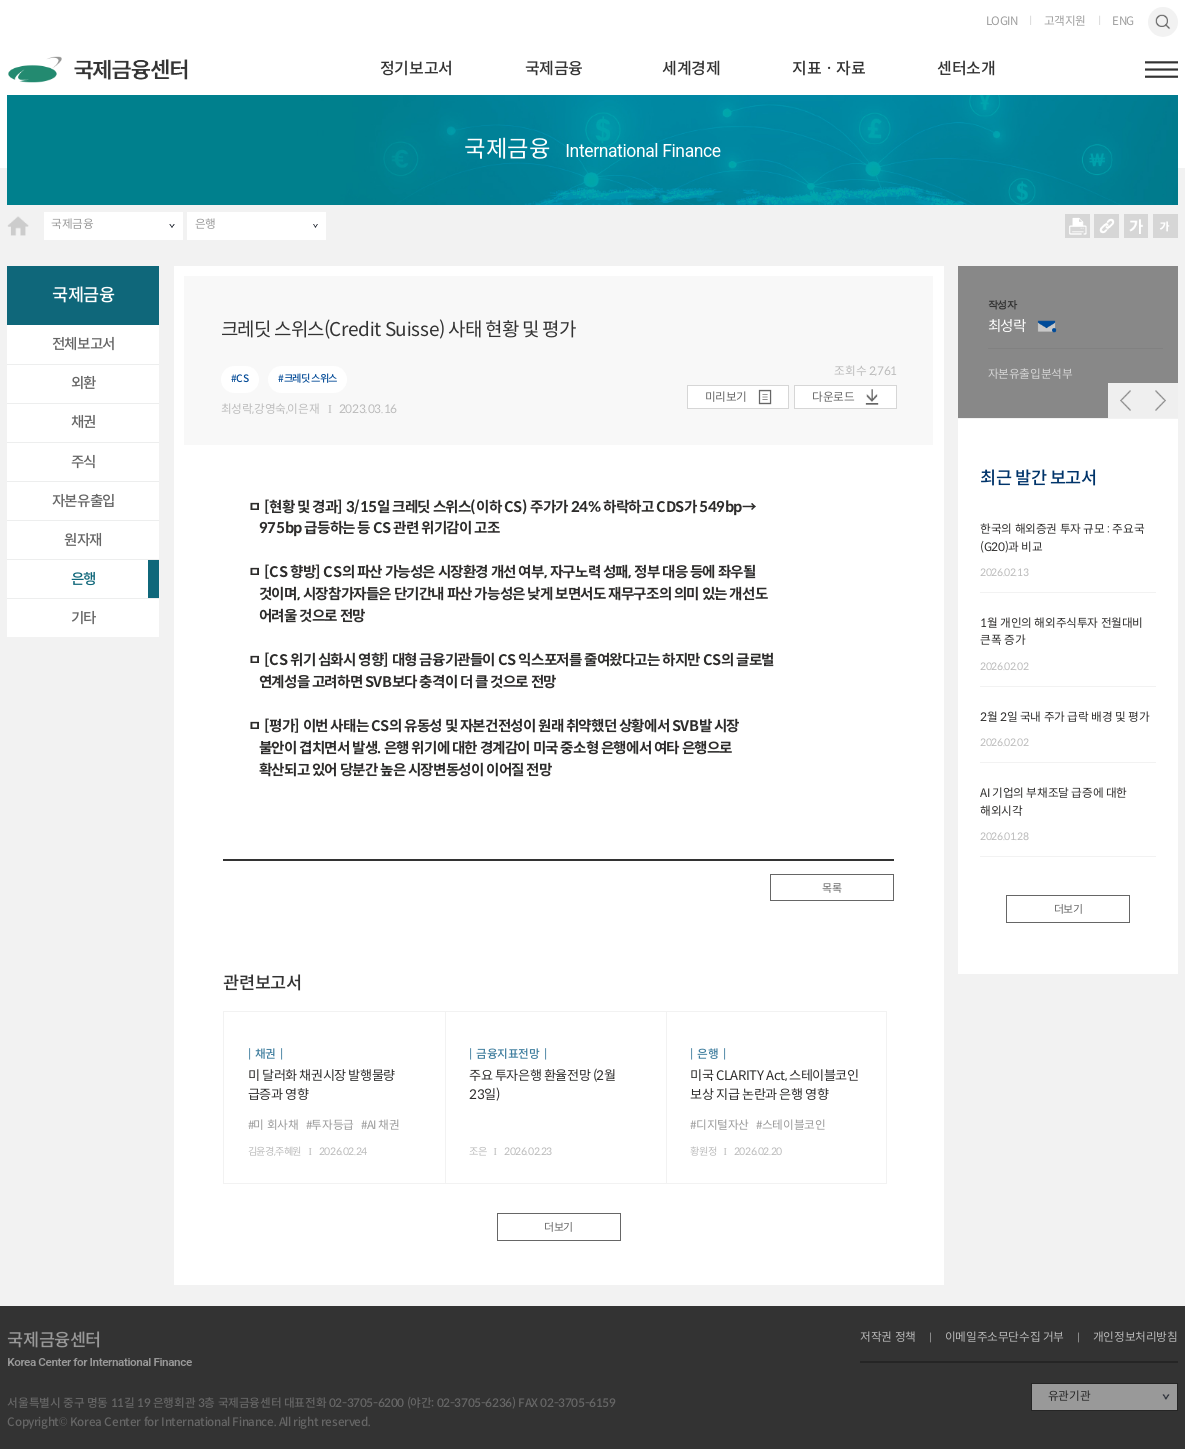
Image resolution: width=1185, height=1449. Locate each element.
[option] (1076, 342)
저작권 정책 (888, 1338)
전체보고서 (83, 344)
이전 (1125, 400)
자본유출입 (83, 501)
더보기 (558, 1227)
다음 (1160, 400)
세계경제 (691, 68)
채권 (83, 422)
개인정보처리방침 (1135, 1338)
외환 (83, 383)
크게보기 (1136, 226)
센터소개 (966, 68)
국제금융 (554, 68)
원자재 (83, 540)
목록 (831, 888)
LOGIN (1002, 22)
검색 (1162, 21)
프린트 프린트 (1077, 226)
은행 (205, 224)
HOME (18, 226)
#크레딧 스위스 (307, 378)
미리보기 (726, 397)
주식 (83, 462)
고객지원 (1065, 22)
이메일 (1047, 326)
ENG (1123, 22)
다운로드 (833, 397)
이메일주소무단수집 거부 (1004, 1338)
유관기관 (1069, 1396)
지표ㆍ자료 (828, 68)
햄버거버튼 (1161, 70)
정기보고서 (416, 68)
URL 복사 (1107, 226)
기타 (83, 618)
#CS (240, 378)
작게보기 (1165, 226)
